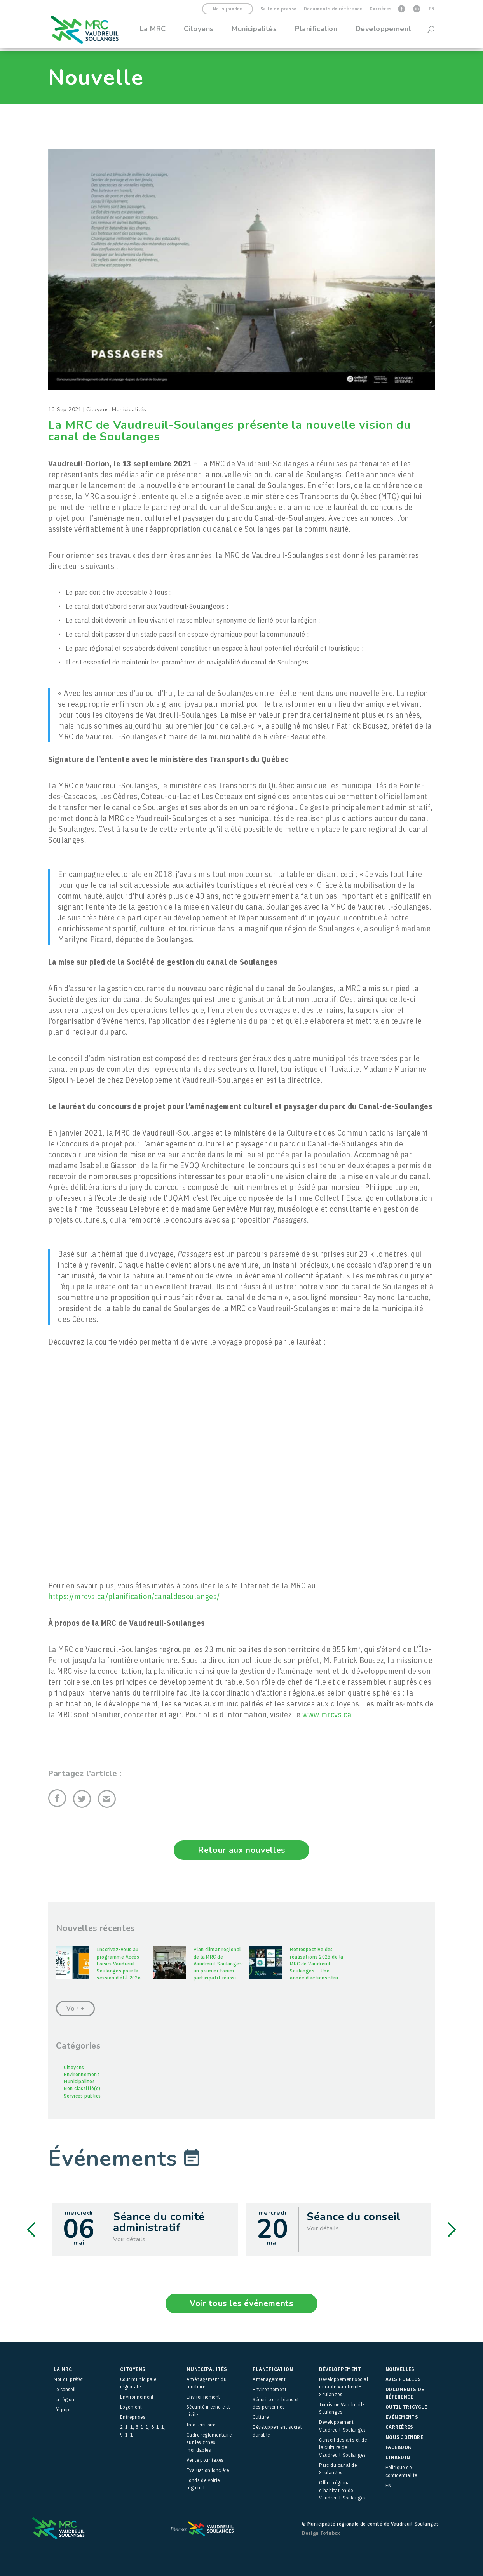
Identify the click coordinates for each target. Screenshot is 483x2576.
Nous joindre (227, 9)
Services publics (82, 2095)
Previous (31, 2229)
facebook (398, 2447)
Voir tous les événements (241, 2303)
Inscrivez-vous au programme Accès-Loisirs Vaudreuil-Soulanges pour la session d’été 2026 (119, 1963)
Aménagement (269, 2379)
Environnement (81, 2074)
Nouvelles (400, 2369)
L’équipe (63, 2409)
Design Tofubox (321, 2532)
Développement (384, 31)
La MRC (153, 31)
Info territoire (201, 2424)
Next (452, 2229)
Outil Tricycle (406, 2406)
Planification (316, 31)
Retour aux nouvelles (241, 1850)
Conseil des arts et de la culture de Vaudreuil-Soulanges (343, 2447)
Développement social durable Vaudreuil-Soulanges (343, 2386)
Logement (131, 2406)
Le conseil (65, 2389)
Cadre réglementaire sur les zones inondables (209, 2442)
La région (64, 2399)
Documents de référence (333, 9)
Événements (401, 2416)
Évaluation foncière (208, 2469)
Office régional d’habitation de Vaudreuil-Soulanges (342, 2490)
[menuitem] (432, 11)
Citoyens (199, 31)
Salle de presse (278, 9)
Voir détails (129, 2239)
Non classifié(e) (82, 2088)
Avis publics (403, 2379)
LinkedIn (397, 2457)
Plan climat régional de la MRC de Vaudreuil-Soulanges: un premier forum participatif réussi (218, 1963)
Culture (261, 2416)
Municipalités (254, 31)
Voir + (75, 2008)
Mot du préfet (68, 2379)
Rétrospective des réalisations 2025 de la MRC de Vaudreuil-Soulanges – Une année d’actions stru (316, 1963)
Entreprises (132, 2416)
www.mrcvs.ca (326, 1714)
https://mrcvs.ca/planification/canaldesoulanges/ (134, 1596)
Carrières (380, 9)
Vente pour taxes (205, 2459)
